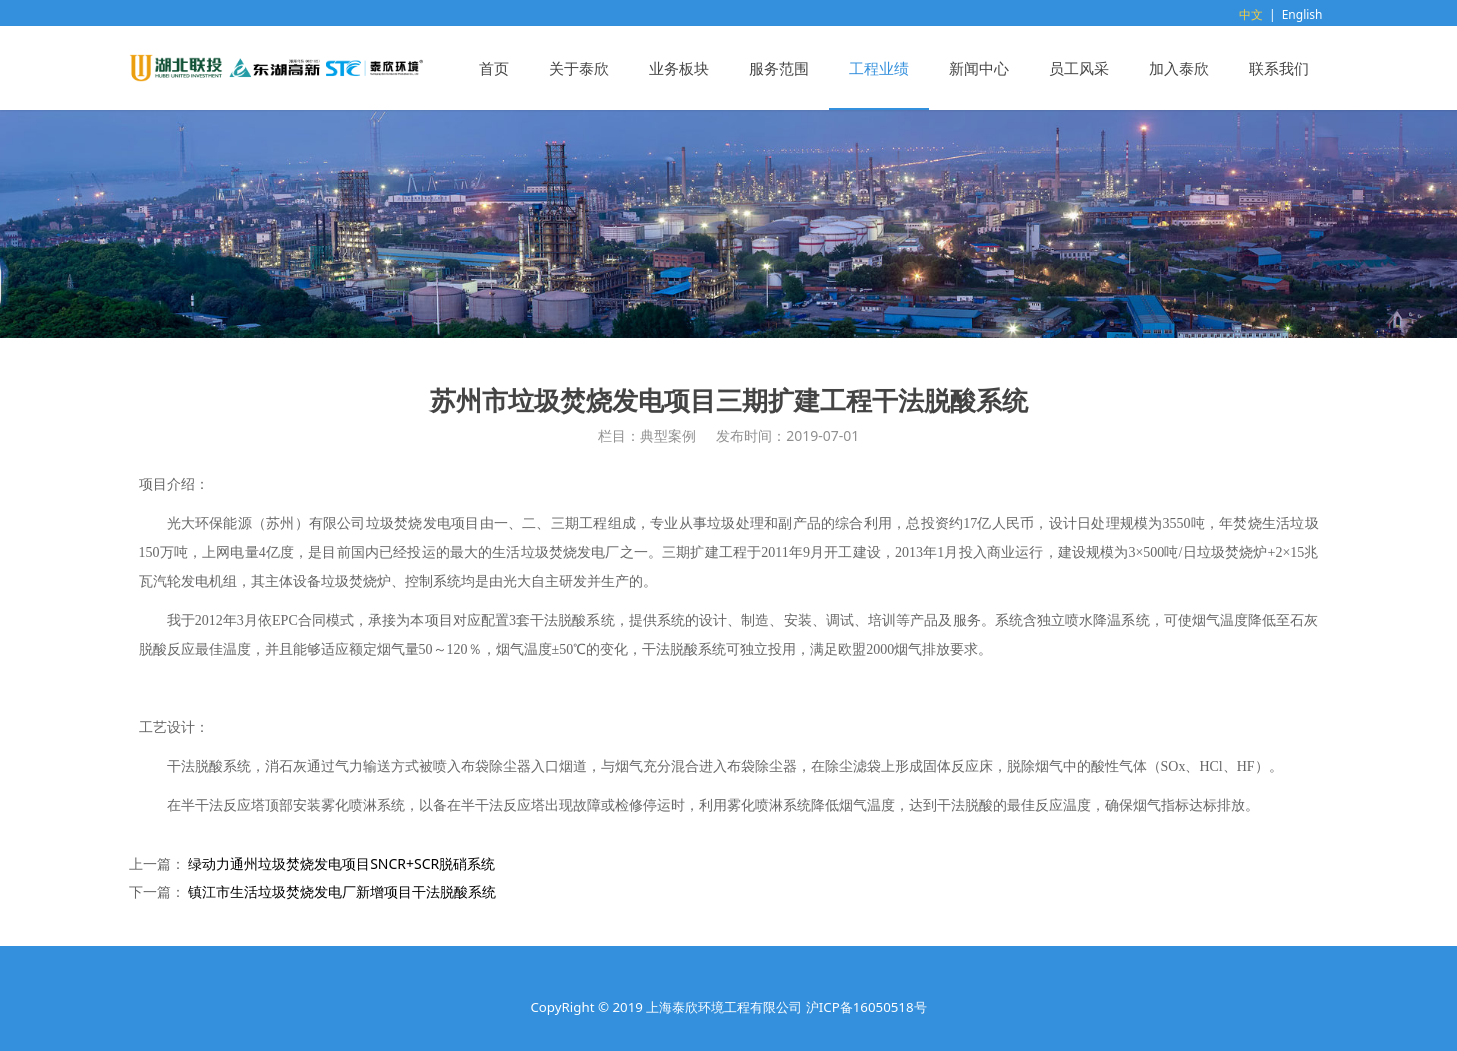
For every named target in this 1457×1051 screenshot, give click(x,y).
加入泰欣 (1179, 68)
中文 (1251, 14)
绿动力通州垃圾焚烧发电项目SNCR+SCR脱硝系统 (341, 863)
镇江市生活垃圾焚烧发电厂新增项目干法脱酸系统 (342, 891)
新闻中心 (979, 68)
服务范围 (779, 68)
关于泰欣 (579, 68)
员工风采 (1079, 68)
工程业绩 (879, 68)
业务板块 (679, 68)
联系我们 (1279, 68)
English (1302, 14)
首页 (494, 68)
